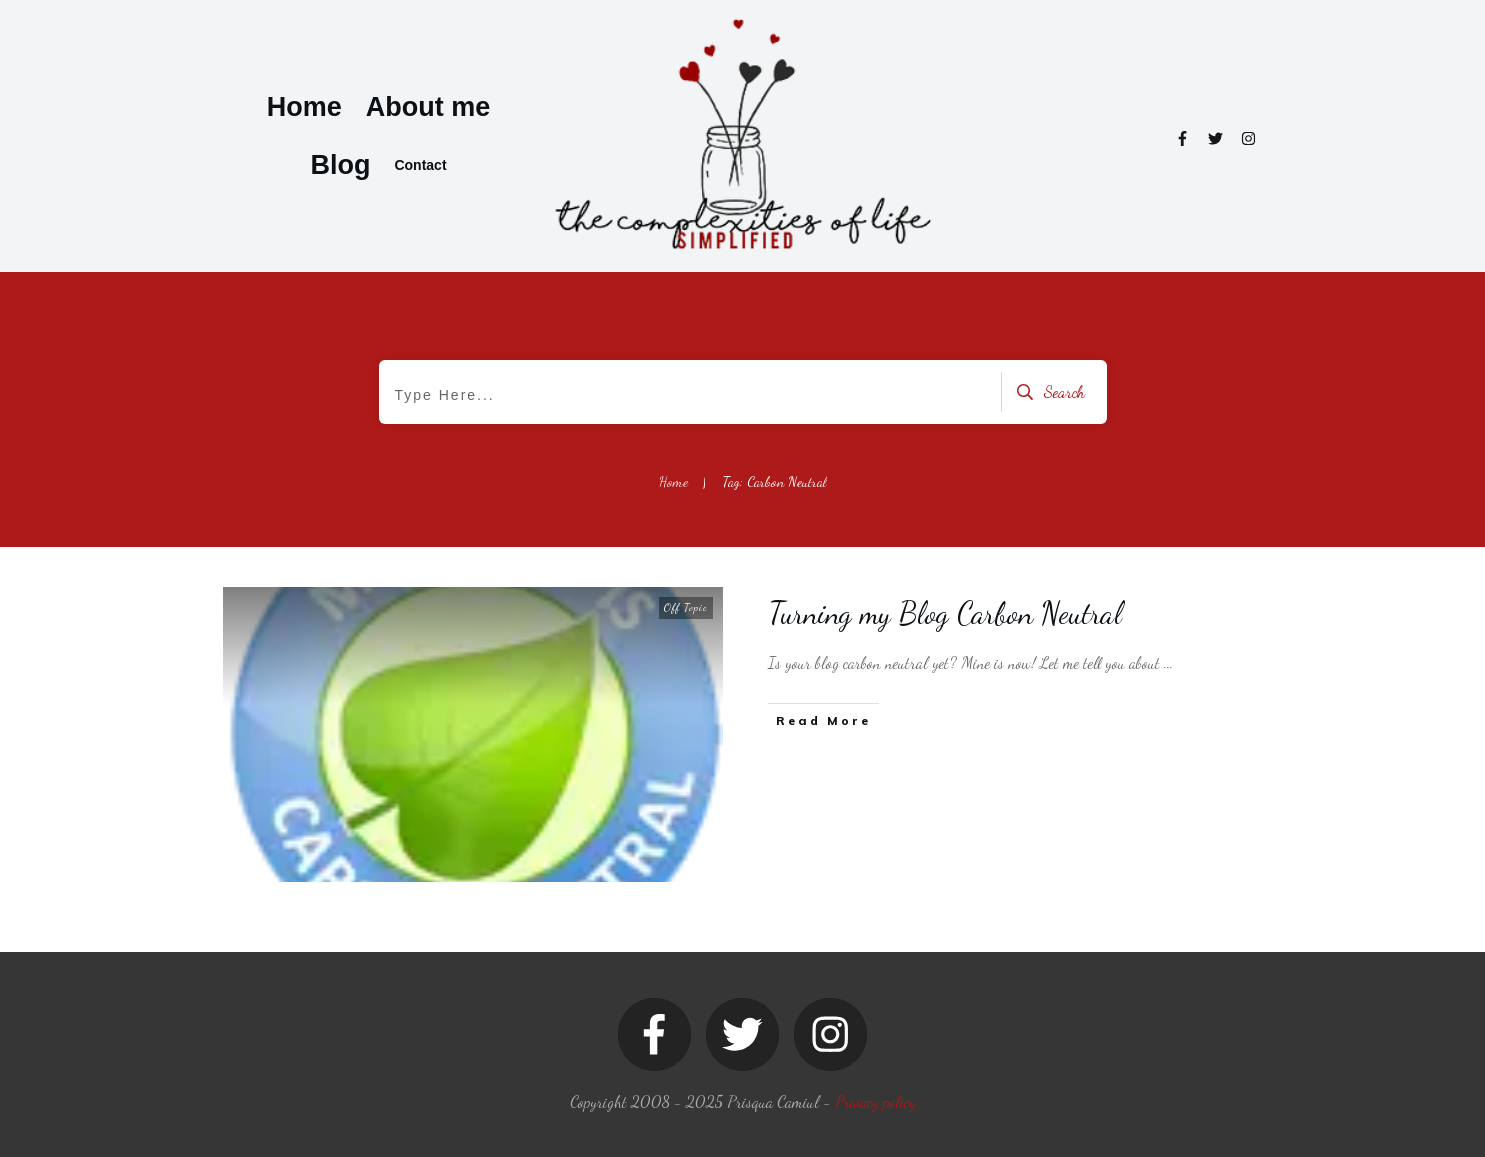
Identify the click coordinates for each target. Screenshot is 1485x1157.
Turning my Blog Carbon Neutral (945, 613)
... (1168, 662)
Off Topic (686, 607)
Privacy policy (875, 1101)
